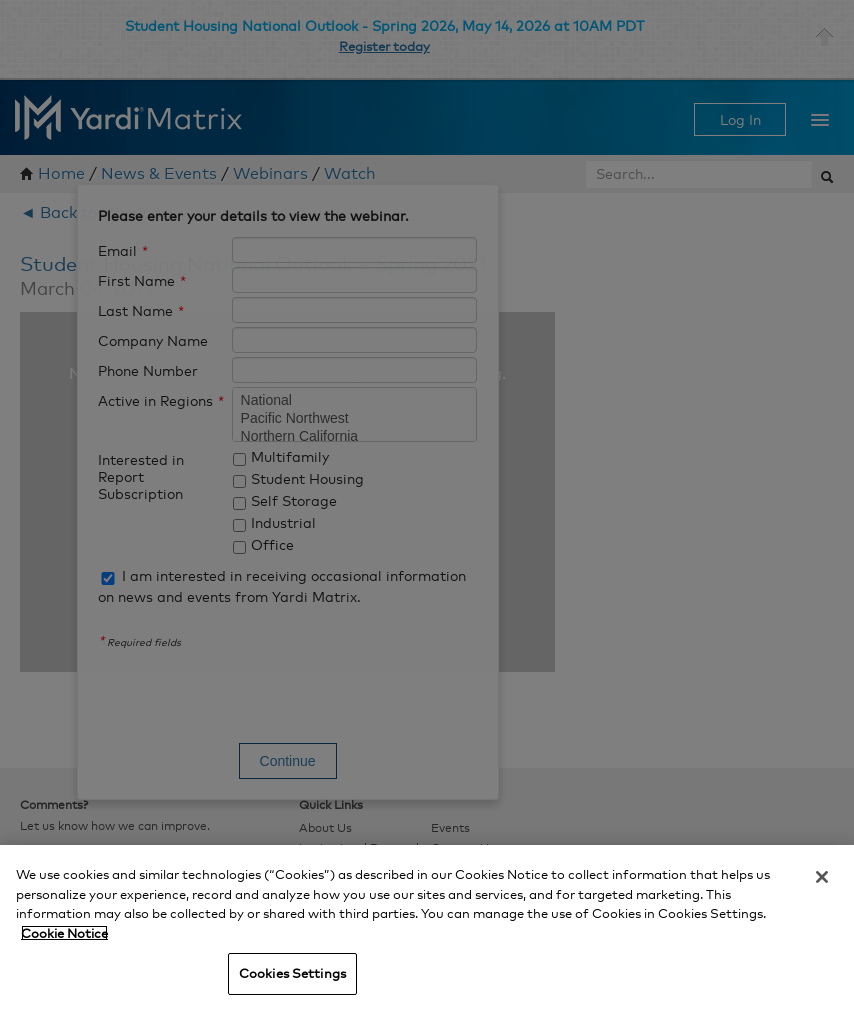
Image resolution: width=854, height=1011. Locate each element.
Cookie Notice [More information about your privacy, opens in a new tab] (64, 933)
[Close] (822, 877)
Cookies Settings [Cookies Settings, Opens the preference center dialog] (292, 973)
